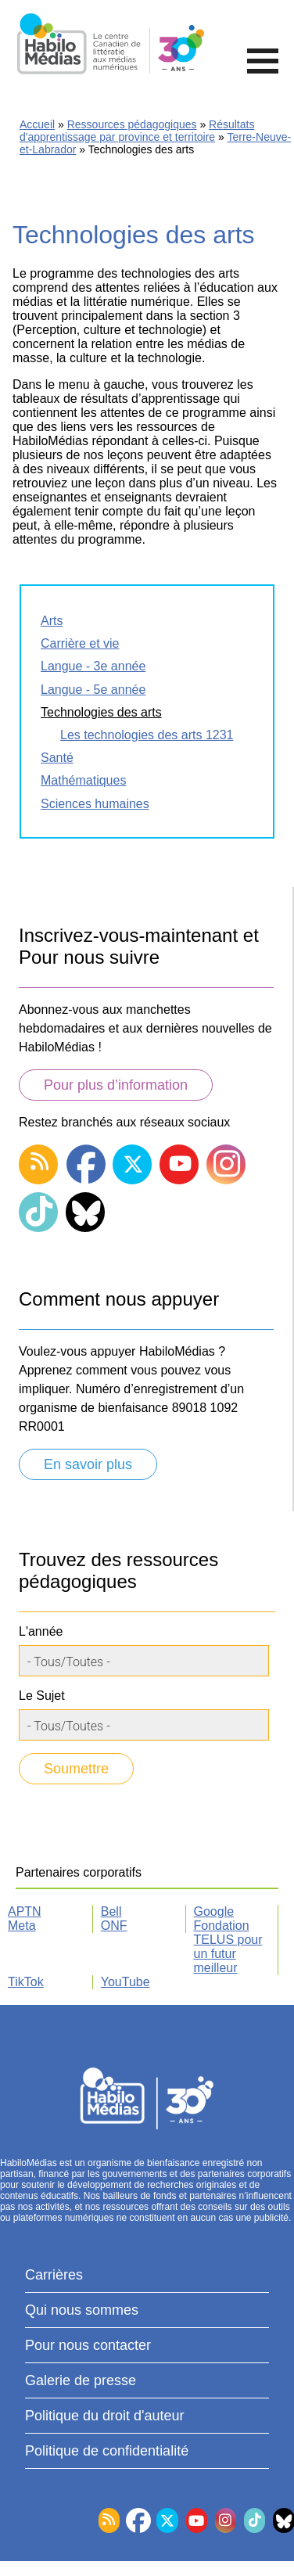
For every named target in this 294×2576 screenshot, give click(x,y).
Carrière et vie (80, 643)
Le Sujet (42, 1695)
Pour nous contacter (88, 2345)
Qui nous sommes (81, 2310)
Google (214, 1911)
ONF (114, 1925)
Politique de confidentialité (106, 2451)
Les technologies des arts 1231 (146, 735)
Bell (111, 1911)
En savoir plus (88, 1464)
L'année (41, 1631)
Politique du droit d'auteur (105, 2415)
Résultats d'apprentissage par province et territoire (137, 130)
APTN (24, 1911)
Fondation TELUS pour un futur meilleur (228, 1946)
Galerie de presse (80, 2380)
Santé (57, 757)
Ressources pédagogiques (132, 124)
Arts (52, 620)
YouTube (125, 1982)
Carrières (54, 2275)
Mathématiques (83, 780)
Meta (22, 1925)
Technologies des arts (101, 712)
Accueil (37, 124)
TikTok (26, 1982)
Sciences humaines (95, 803)
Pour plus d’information (116, 1085)
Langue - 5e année (93, 689)
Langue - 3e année (93, 666)
